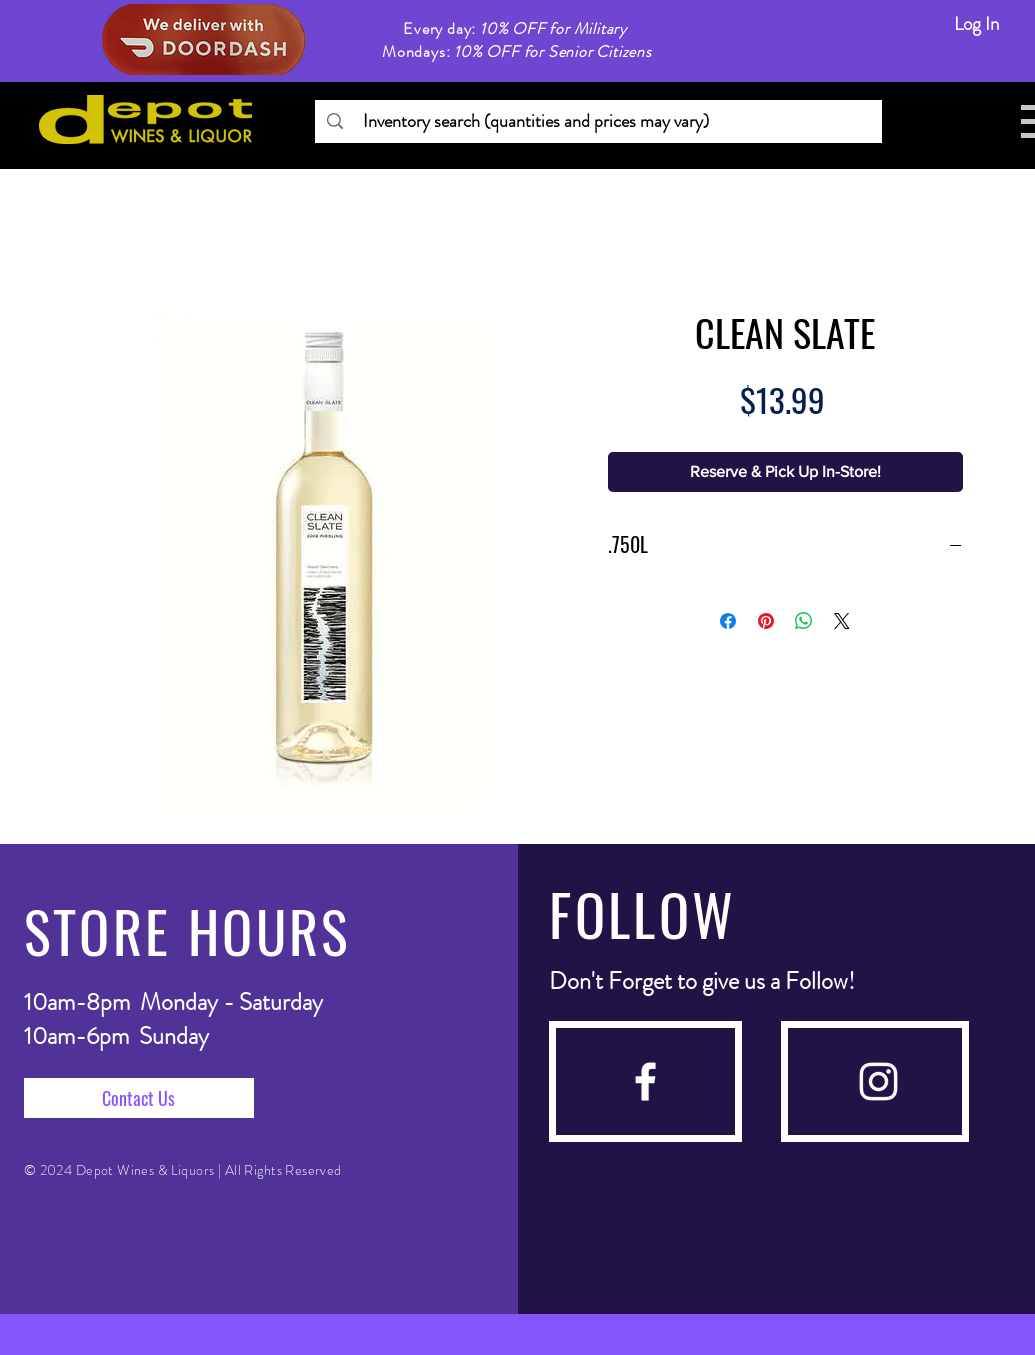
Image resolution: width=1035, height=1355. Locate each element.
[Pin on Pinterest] (766, 621)
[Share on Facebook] (728, 621)
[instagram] (878, 1081)
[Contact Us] (139, 1098)
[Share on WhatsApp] (804, 621)
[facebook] (645, 1081)
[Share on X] (842, 621)
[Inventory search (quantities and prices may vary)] (597, 121)
